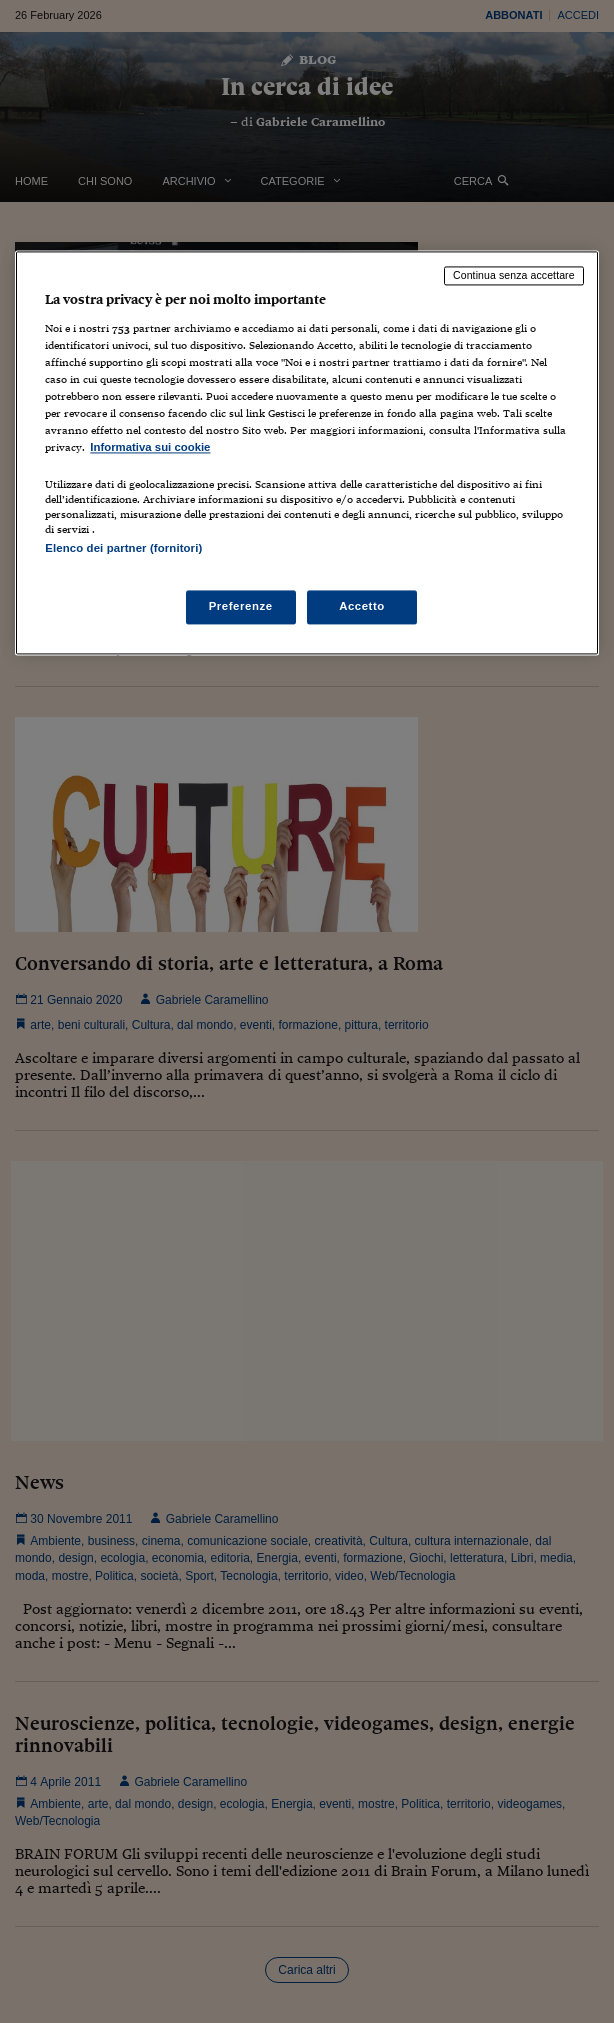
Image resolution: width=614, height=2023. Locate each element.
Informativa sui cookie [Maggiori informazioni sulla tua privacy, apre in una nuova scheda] (150, 448)
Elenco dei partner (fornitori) (123, 548)
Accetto (362, 606)
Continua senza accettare (514, 276)
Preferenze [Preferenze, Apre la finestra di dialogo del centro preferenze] (241, 606)
